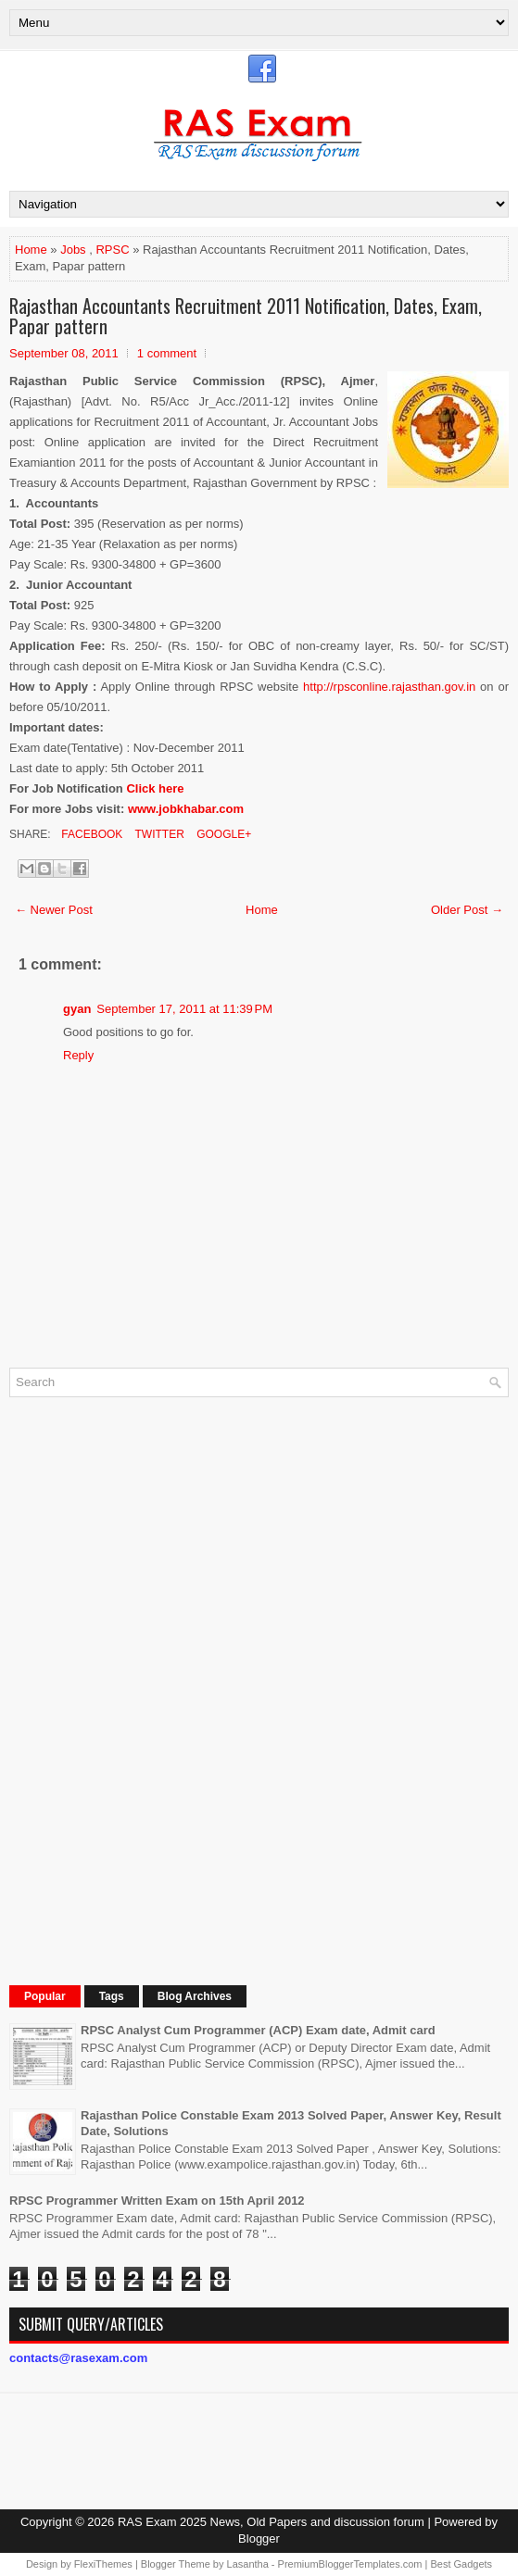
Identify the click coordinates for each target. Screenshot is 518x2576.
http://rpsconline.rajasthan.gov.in (389, 687)
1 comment (166, 353)
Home (31, 249)
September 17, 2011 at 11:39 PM (184, 1009)
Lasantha (248, 2564)
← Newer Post (54, 910)
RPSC (112, 249)
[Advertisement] (148, 1689)
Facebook (90, 834)
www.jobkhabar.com (186, 809)
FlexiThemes (103, 2564)
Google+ (222, 834)
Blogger (259, 2538)
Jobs (72, 249)
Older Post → (467, 910)
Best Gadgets (461, 2564)
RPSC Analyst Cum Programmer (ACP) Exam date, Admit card (258, 2030)
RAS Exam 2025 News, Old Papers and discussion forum (271, 2522)
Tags (111, 1996)
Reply (78, 1055)
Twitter (157, 834)
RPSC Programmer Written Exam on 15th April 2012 (157, 2200)
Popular (45, 1996)
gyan (77, 1009)
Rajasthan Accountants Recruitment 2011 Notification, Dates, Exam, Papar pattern (245, 315)
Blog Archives (195, 1996)
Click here (154, 788)
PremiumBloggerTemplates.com (350, 2564)
